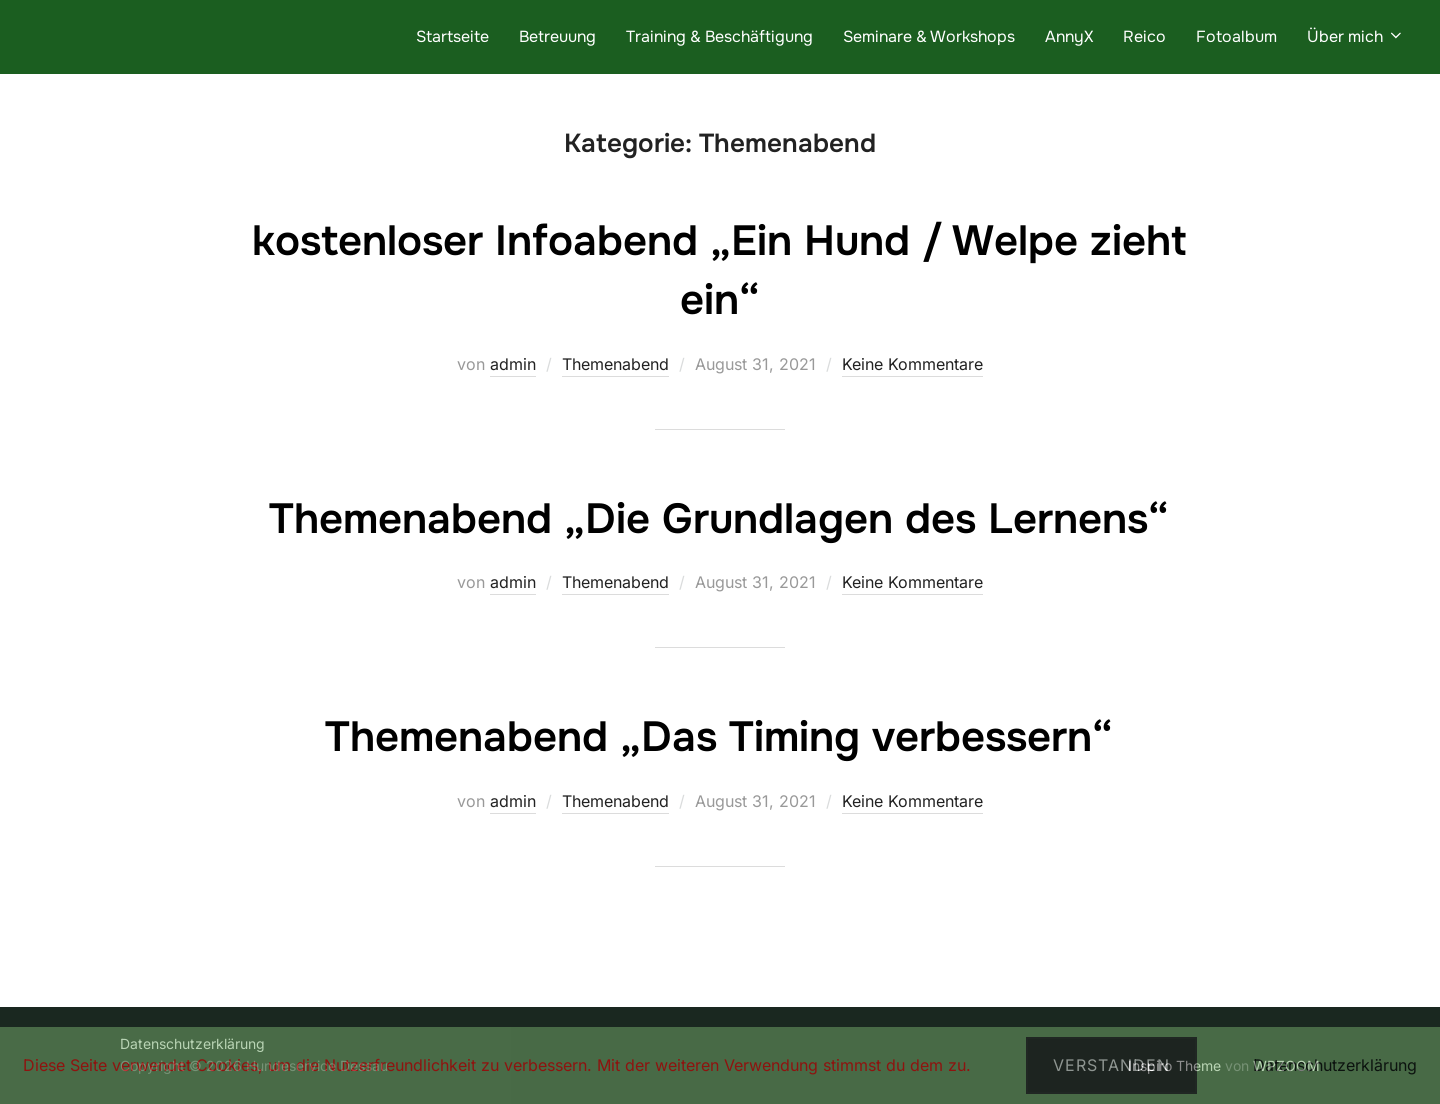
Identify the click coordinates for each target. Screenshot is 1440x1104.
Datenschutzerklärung (1335, 1065)
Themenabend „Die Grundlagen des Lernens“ (719, 519)
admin (513, 364)
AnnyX (1069, 36)
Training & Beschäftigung (719, 36)
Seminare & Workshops (929, 36)
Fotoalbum (1236, 36)
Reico (1144, 36)
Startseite (452, 36)
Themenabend (615, 364)
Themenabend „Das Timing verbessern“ (719, 737)
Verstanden (1111, 1065)
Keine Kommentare (912, 364)
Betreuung (557, 36)
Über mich (1356, 36)
